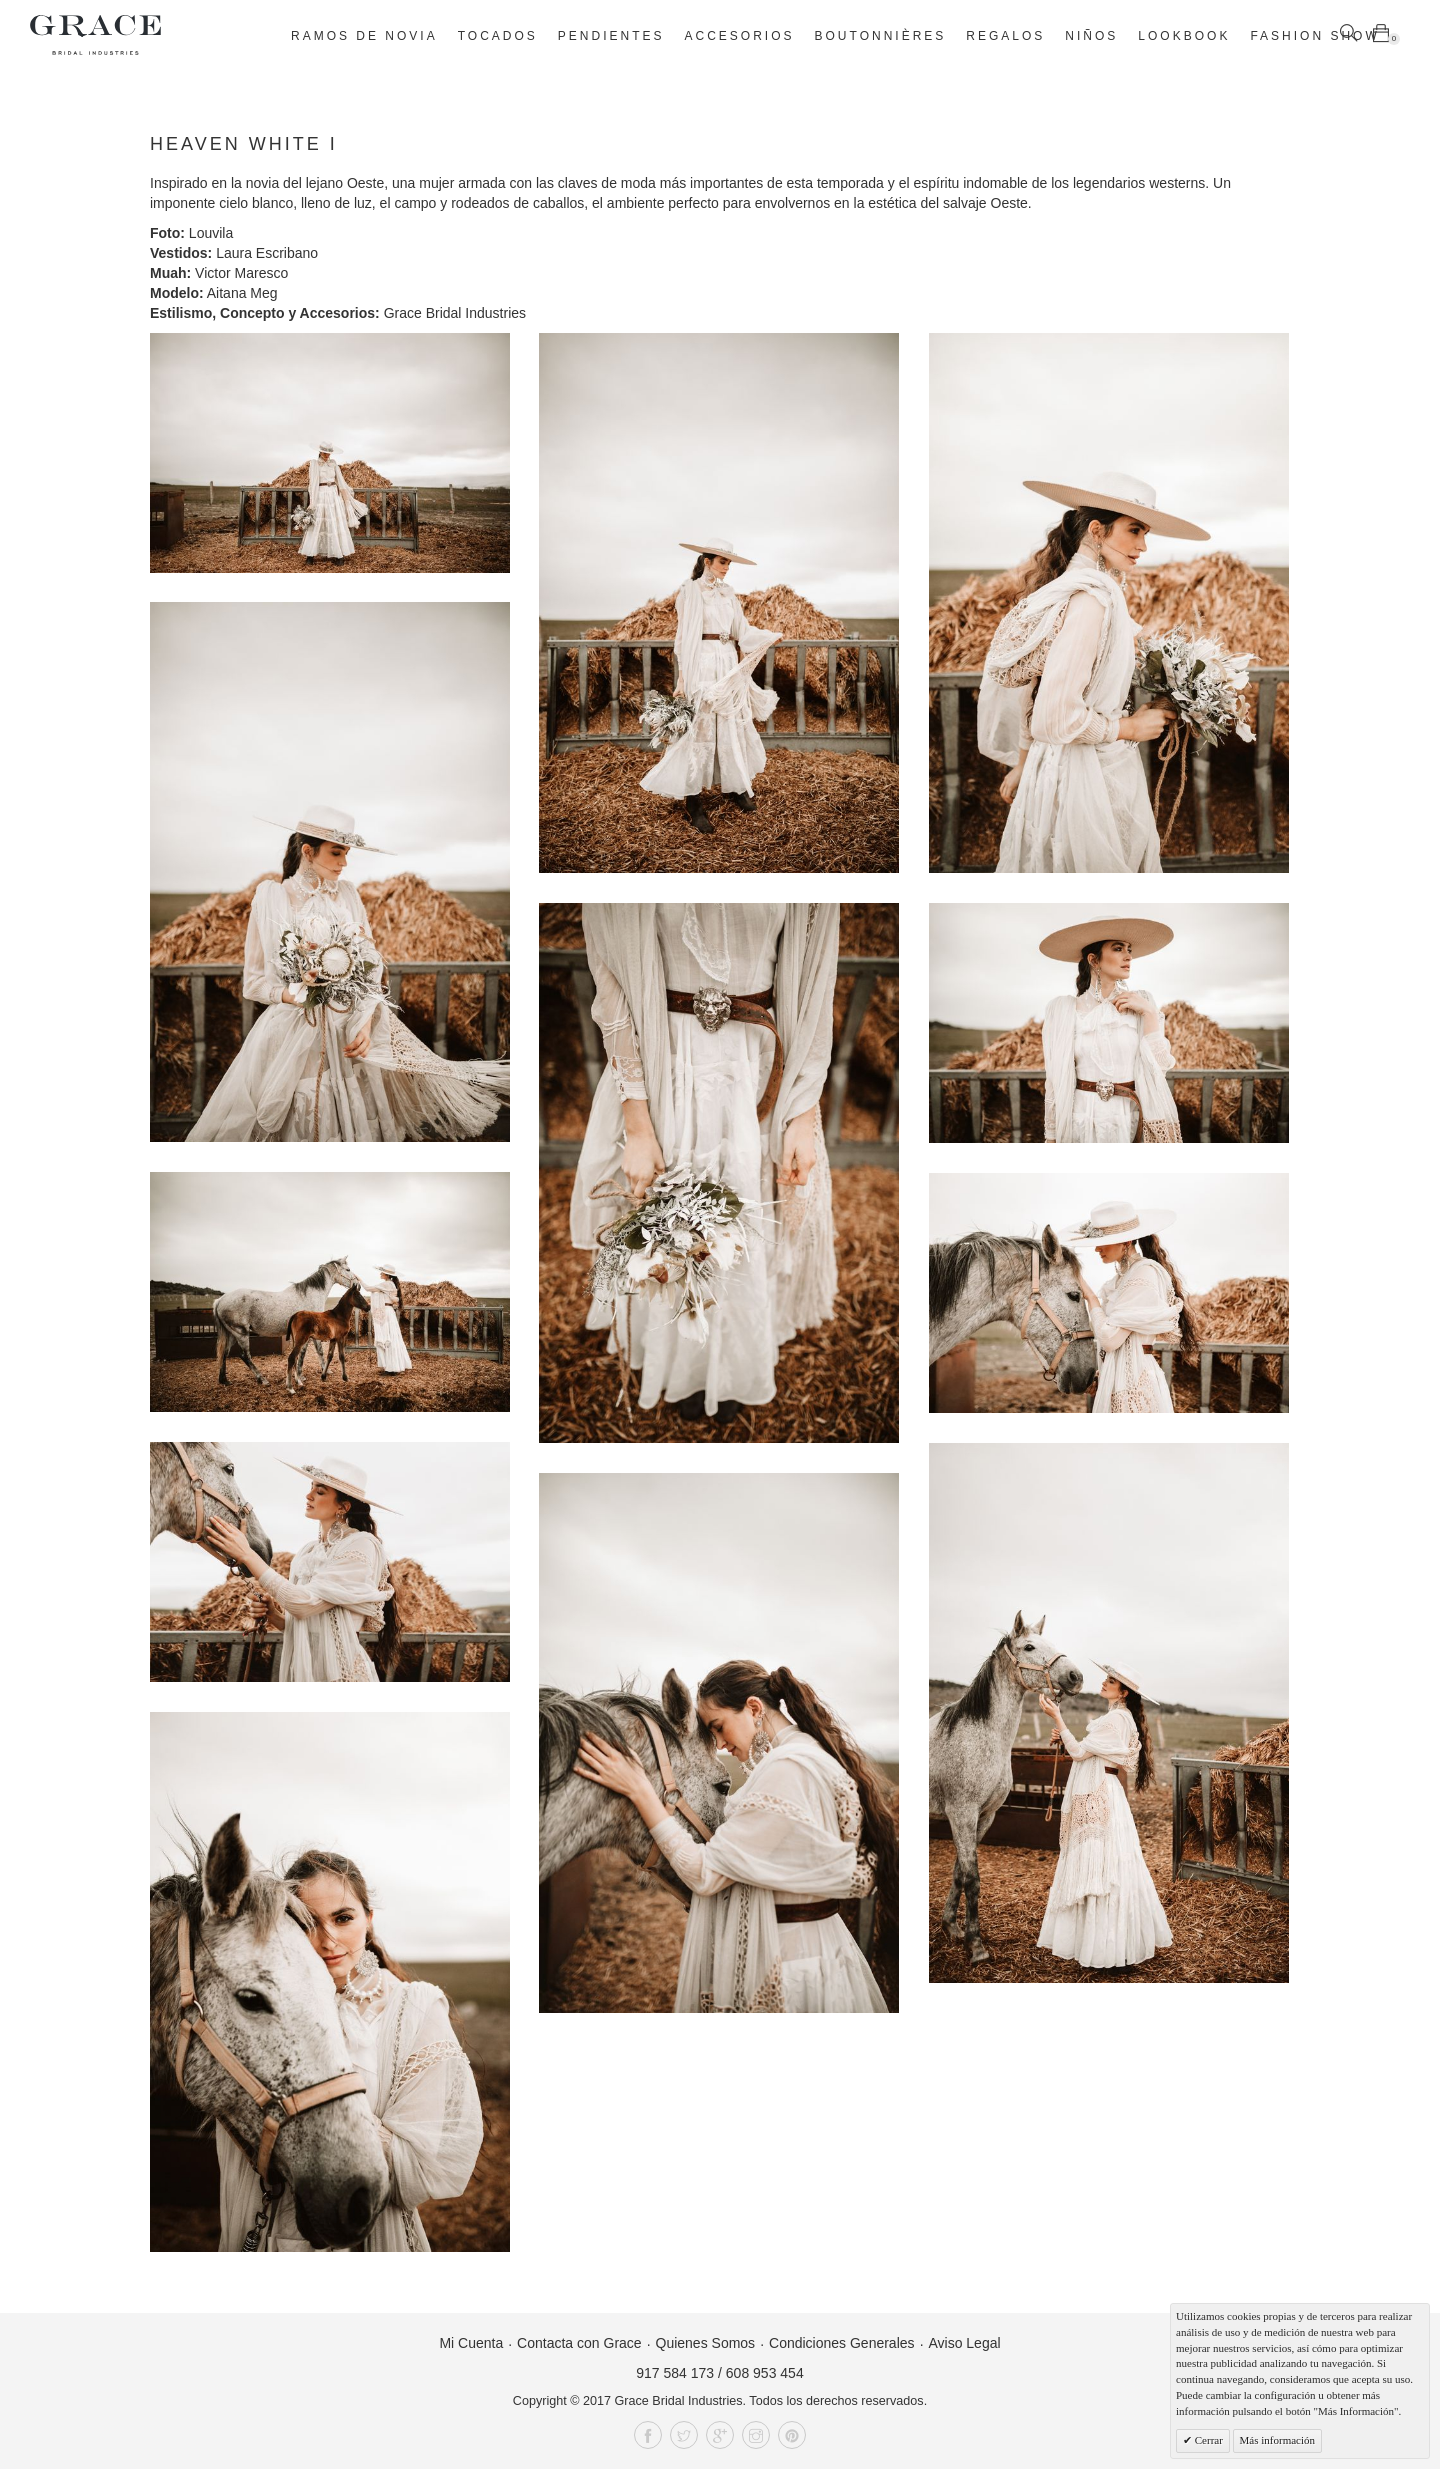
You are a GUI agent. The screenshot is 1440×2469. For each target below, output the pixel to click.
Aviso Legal (964, 2343)
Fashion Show (1314, 36)
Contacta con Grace (579, 2343)
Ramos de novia (364, 36)
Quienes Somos (706, 2343)
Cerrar (1207, 2440)
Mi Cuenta (471, 2343)
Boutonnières (881, 36)
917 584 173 (675, 2373)
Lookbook (1184, 36)
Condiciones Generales (842, 2343)
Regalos (1005, 36)
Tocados (498, 36)
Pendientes (611, 36)
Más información (1277, 2440)
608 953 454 (765, 2373)
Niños (1091, 36)
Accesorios (740, 36)
